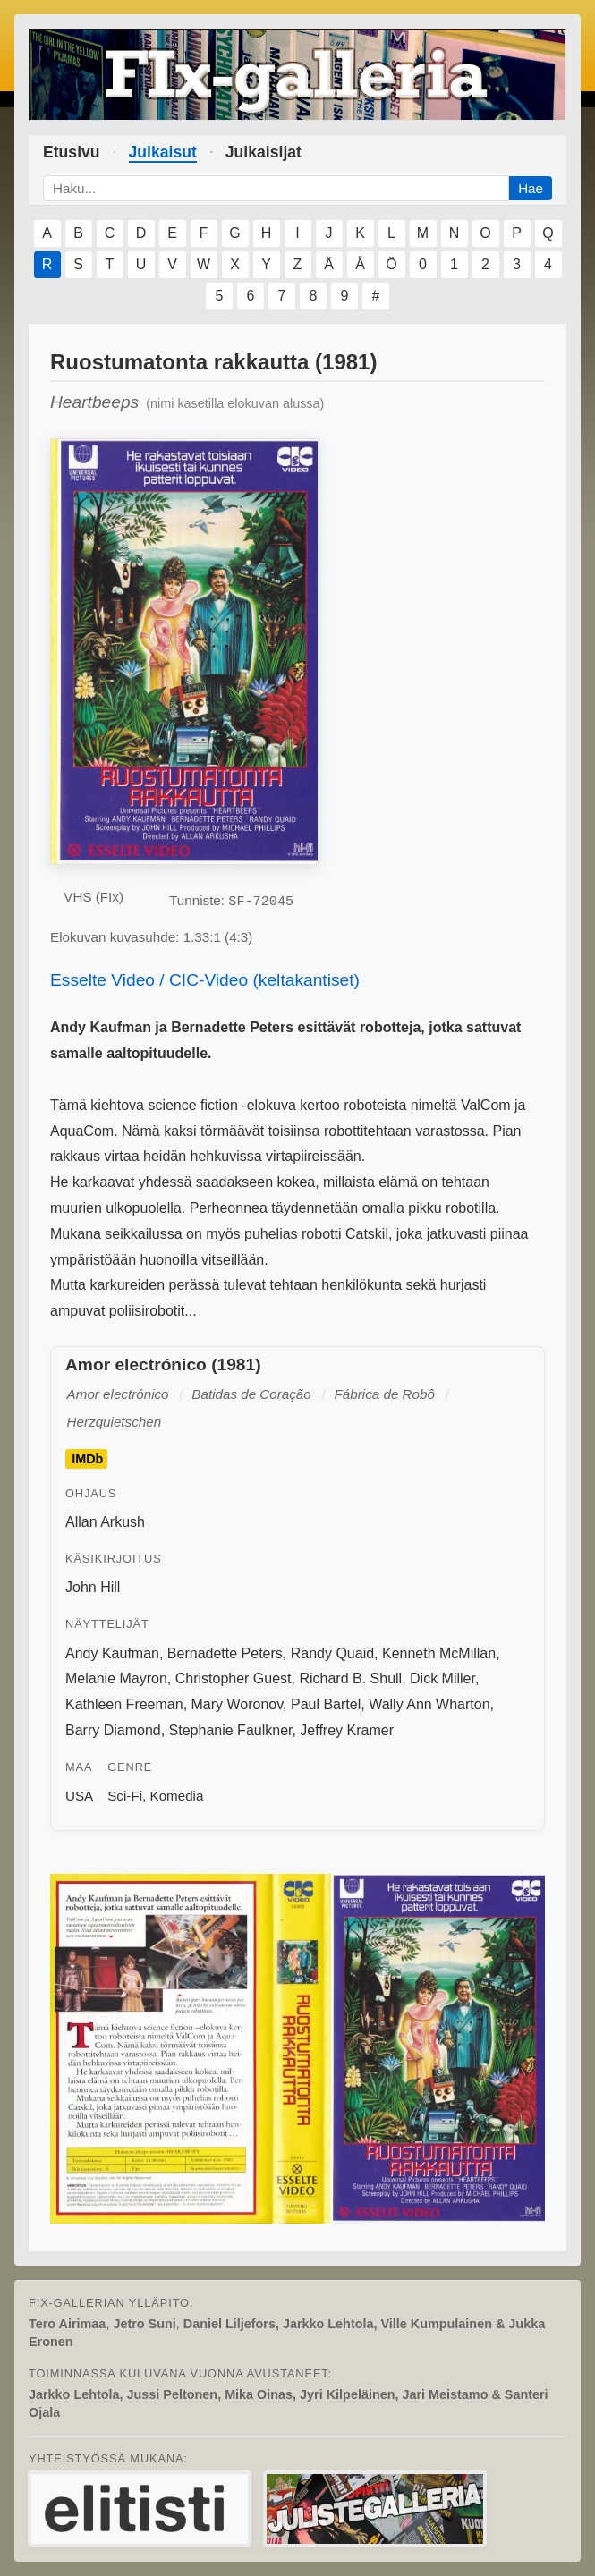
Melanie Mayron (116, 1678)
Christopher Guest (233, 1678)
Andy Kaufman (112, 1653)
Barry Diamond (113, 1730)
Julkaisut (163, 152)
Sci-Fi (124, 1795)
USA (79, 1795)
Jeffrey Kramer (347, 1730)
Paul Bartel (326, 1704)
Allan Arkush (105, 1522)
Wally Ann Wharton (429, 1704)
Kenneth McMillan (439, 1653)
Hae (530, 188)
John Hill (92, 1587)
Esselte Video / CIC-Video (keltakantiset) (205, 979)
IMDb (87, 1459)
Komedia (177, 1795)
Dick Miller (442, 1678)
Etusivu (71, 152)
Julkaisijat (263, 152)
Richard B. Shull (350, 1678)
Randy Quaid (332, 1653)
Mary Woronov (237, 1704)
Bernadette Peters (225, 1653)
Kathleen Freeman (124, 1704)
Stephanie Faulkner (231, 1730)
